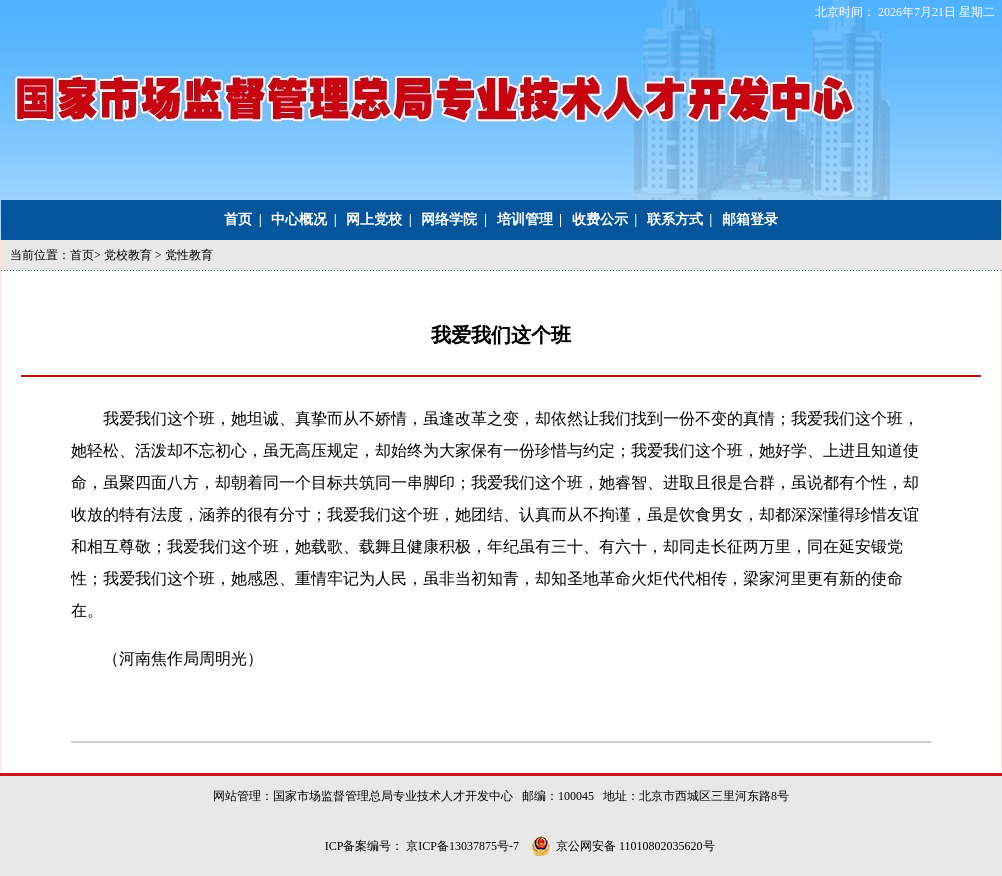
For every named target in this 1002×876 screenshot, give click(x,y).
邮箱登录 (750, 219)
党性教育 (189, 255)
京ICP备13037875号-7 (464, 846)
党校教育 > (134, 255)
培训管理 (525, 219)
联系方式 (675, 219)
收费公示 (600, 219)
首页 (238, 219)
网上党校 (374, 219)
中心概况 (299, 219)
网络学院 (449, 219)
